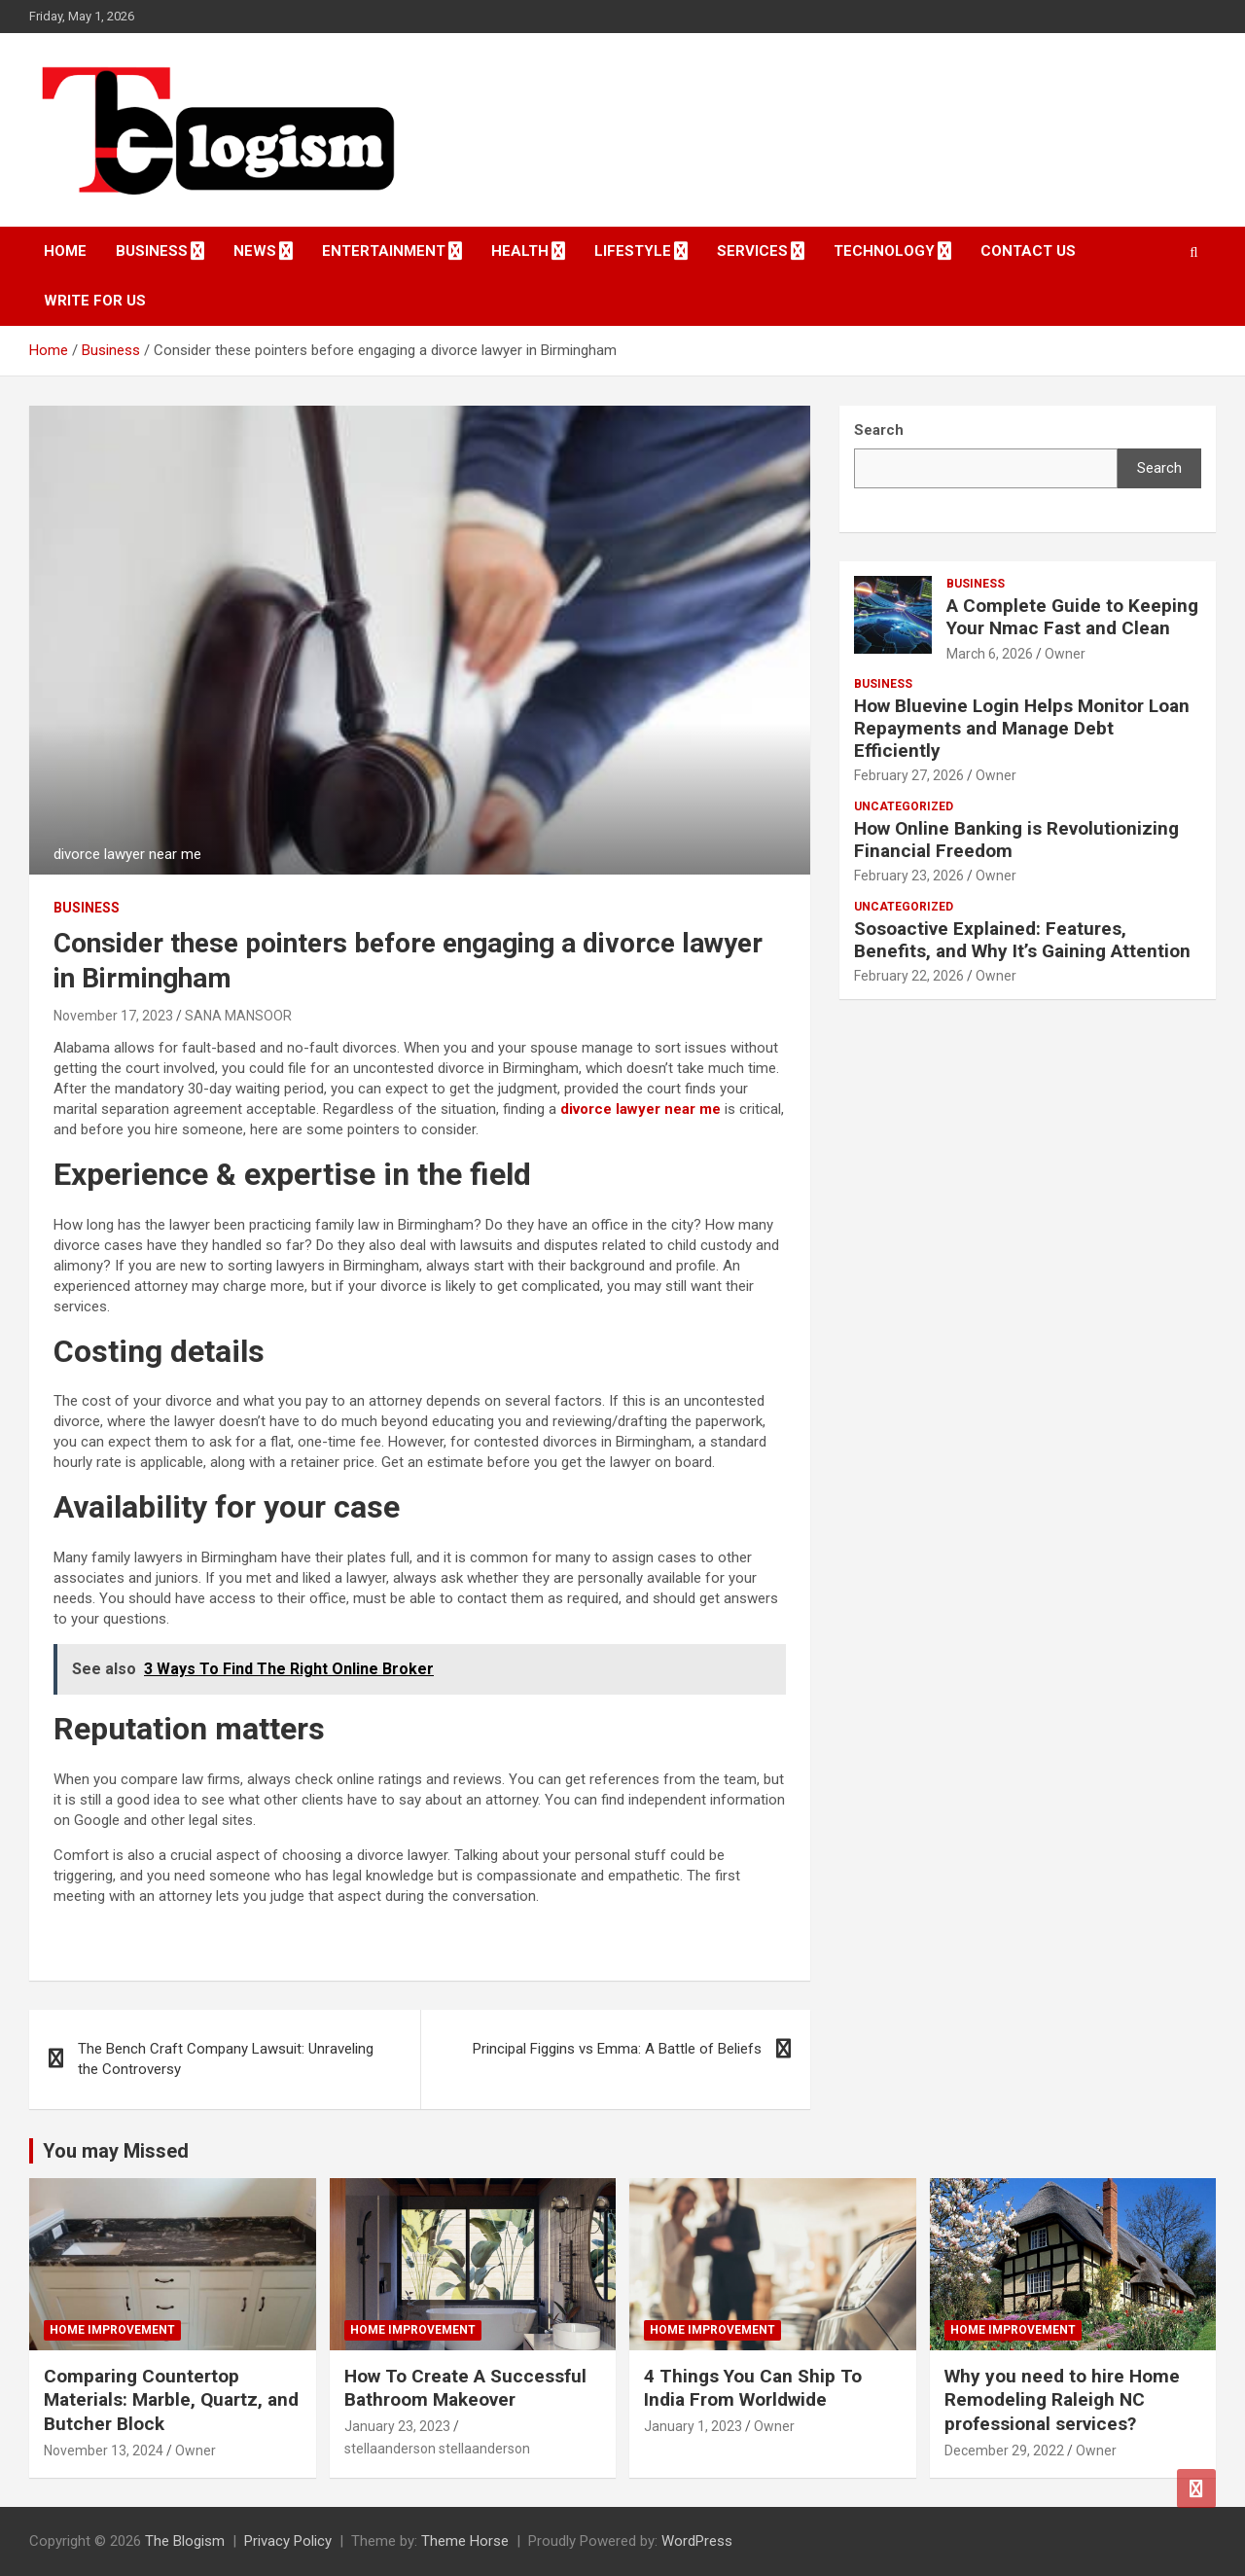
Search (1159, 468)
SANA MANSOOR (238, 1015)
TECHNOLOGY (884, 251)
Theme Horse (465, 2541)
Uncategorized (903, 806)
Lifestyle (632, 251)
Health (520, 251)
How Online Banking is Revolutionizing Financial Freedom (1016, 839)
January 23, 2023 (397, 2426)
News (254, 251)
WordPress (696, 2541)
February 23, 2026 (909, 875)
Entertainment (383, 251)
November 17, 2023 (113, 1015)
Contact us (1028, 251)
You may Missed (116, 2151)
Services (752, 251)
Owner (1065, 654)
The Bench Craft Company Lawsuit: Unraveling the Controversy (226, 2059)
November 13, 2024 (103, 2450)
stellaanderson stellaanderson (437, 2448)
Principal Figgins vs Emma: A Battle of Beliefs (617, 2048)
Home (65, 251)
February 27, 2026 (909, 775)
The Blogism (185, 2541)
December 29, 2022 (1004, 2450)
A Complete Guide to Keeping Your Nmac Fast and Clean (1072, 616)
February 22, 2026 (909, 976)
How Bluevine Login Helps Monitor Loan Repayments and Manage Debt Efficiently (1022, 728)
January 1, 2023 (693, 2426)
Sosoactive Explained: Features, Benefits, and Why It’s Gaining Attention (1022, 939)
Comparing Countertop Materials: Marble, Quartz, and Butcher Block (171, 2400)
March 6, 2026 (989, 654)
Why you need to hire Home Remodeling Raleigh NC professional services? (1062, 2400)
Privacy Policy (288, 2541)
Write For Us (95, 300)
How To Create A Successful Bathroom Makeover (465, 2388)
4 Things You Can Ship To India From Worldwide (753, 2388)
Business (152, 251)
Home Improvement (112, 2330)
